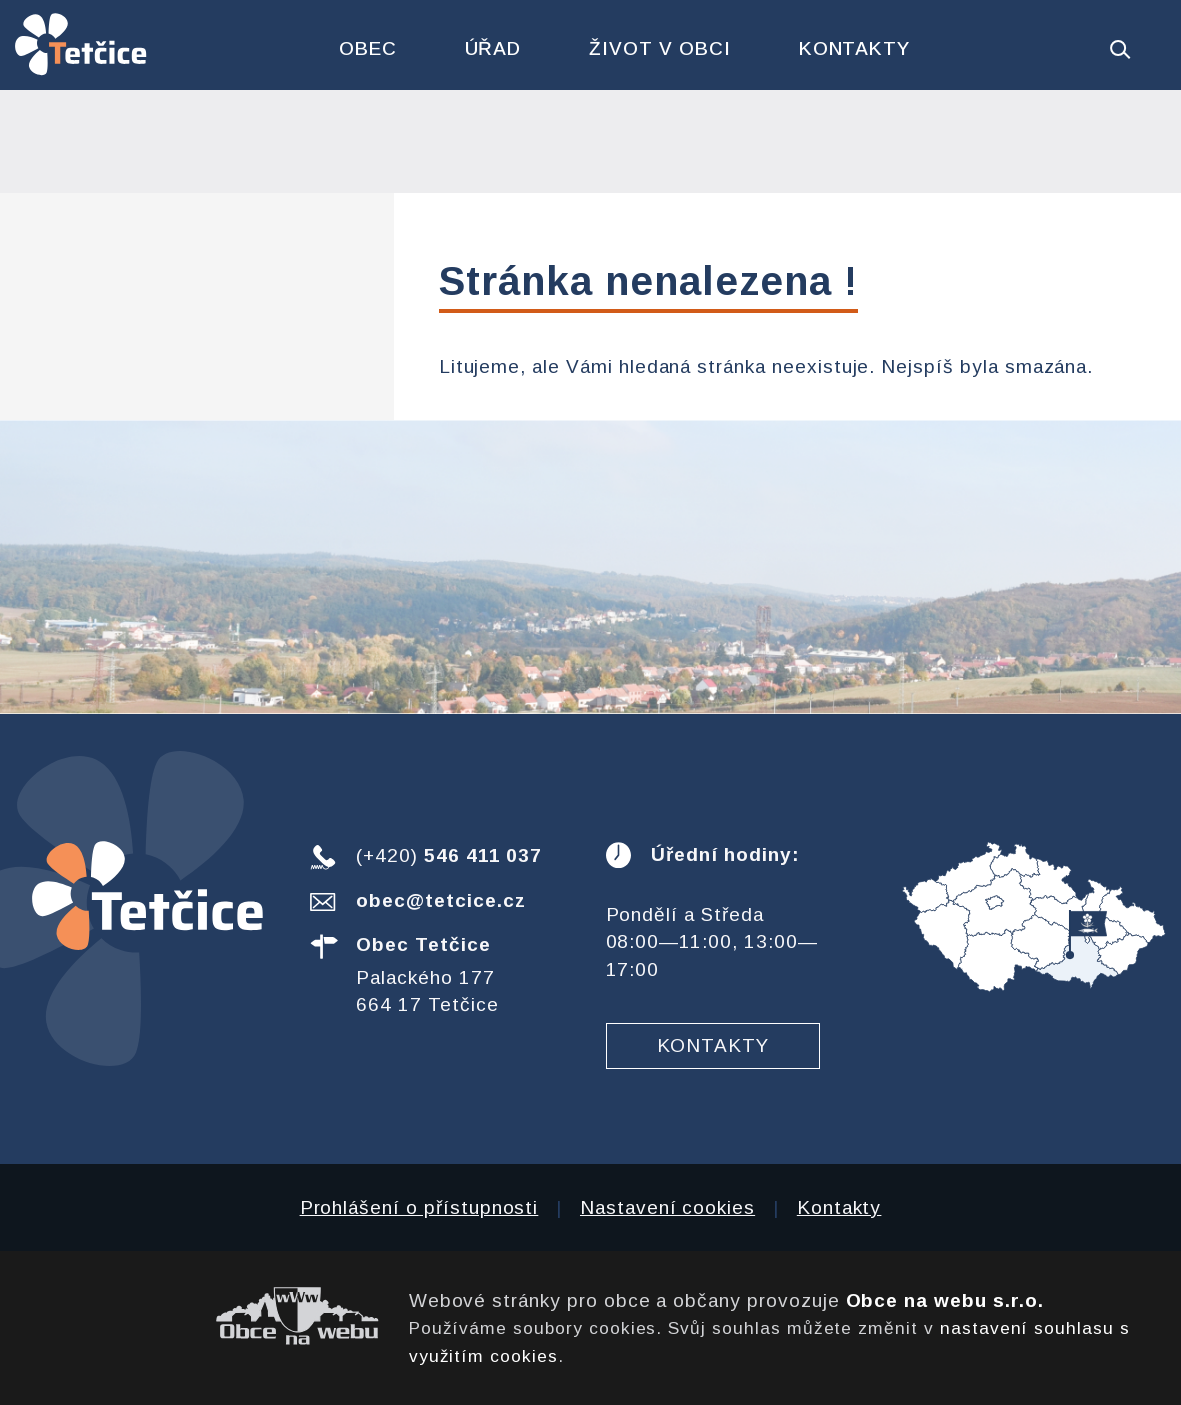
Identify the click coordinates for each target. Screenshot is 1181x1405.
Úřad (493, 48)
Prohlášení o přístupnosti (419, 1207)
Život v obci (659, 48)
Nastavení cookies (667, 1207)
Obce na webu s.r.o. (945, 1300)
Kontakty (855, 48)
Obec (368, 48)
